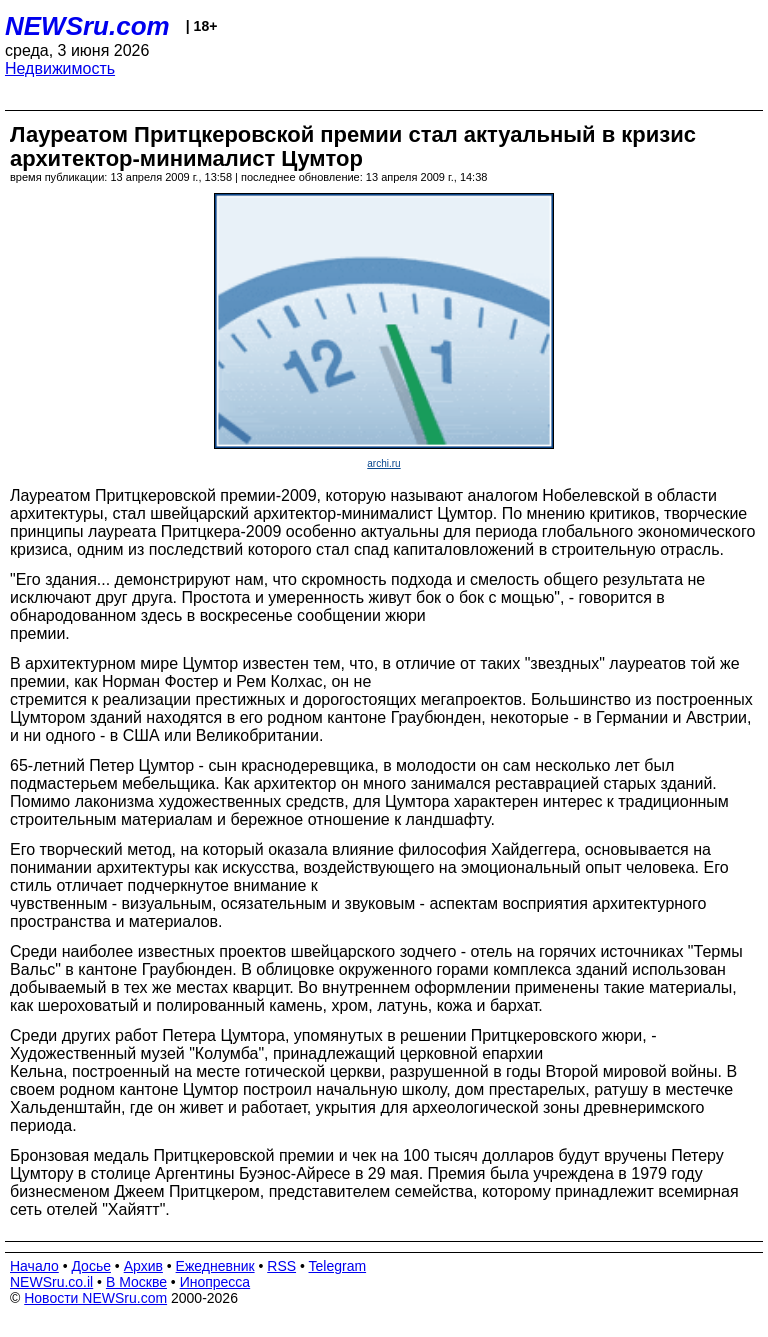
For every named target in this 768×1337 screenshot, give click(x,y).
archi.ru (383, 463)
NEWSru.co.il (51, 1282)
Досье (91, 1266)
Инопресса (215, 1282)
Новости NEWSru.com (95, 1298)
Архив (143, 1266)
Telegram (338, 1266)
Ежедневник (215, 1266)
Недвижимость (60, 68)
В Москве (136, 1282)
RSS (281, 1266)
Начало (34, 1266)
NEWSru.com (87, 26)
